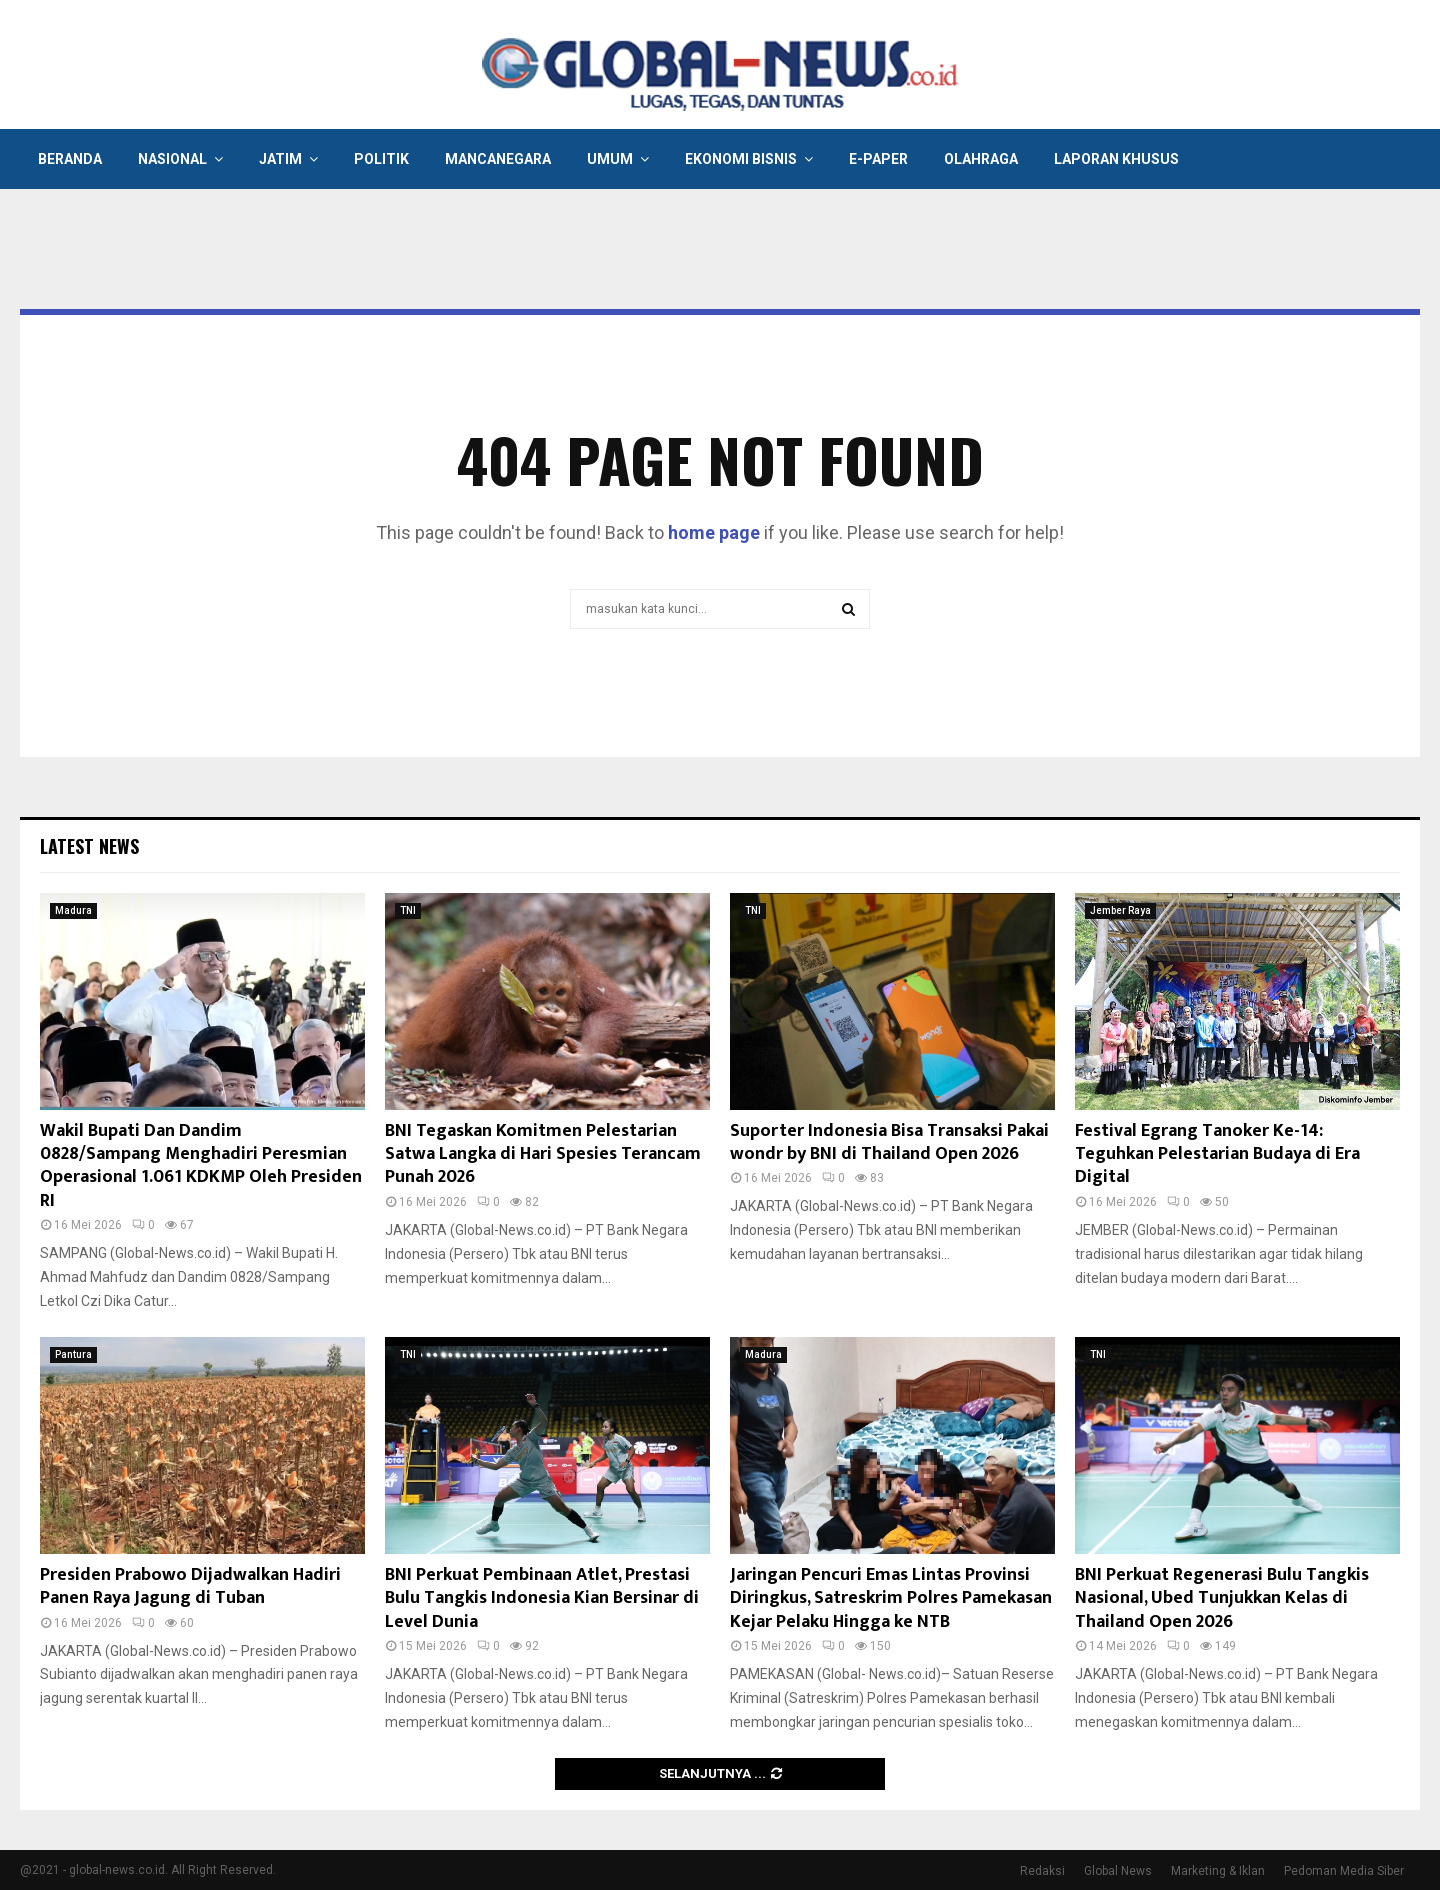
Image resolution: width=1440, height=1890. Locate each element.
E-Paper (878, 159)
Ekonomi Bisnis (741, 159)
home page (714, 532)
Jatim (280, 159)
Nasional (172, 159)
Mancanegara (498, 159)
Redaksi (1042, 1871)
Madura (73, 910)
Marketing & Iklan (1218, 1871)
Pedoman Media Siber (1344, 1871)
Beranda (70, 159)
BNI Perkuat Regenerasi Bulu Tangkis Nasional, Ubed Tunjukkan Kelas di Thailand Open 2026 (1222, 1598)
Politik (381, 159)
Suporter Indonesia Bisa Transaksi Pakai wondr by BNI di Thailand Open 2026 (889, 1142)
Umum (610, 159)
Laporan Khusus (1116, 159)
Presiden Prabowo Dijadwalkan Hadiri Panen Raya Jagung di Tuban (190, 1586)
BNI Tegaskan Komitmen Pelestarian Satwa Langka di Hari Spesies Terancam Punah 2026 (543, 1154)
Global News (1118, 1871)
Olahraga (981, 159)
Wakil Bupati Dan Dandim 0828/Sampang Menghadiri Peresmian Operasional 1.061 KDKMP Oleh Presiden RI (201, 1166)
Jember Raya (1120, 910)
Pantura (73, 1354)
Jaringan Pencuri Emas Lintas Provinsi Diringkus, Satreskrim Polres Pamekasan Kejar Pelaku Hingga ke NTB (891, 1598)
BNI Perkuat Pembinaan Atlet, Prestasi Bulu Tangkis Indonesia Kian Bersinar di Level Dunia (542, 1598)
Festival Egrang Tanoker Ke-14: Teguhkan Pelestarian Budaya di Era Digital (1217, 1154)
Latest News (89, 846)
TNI (408, 910)
